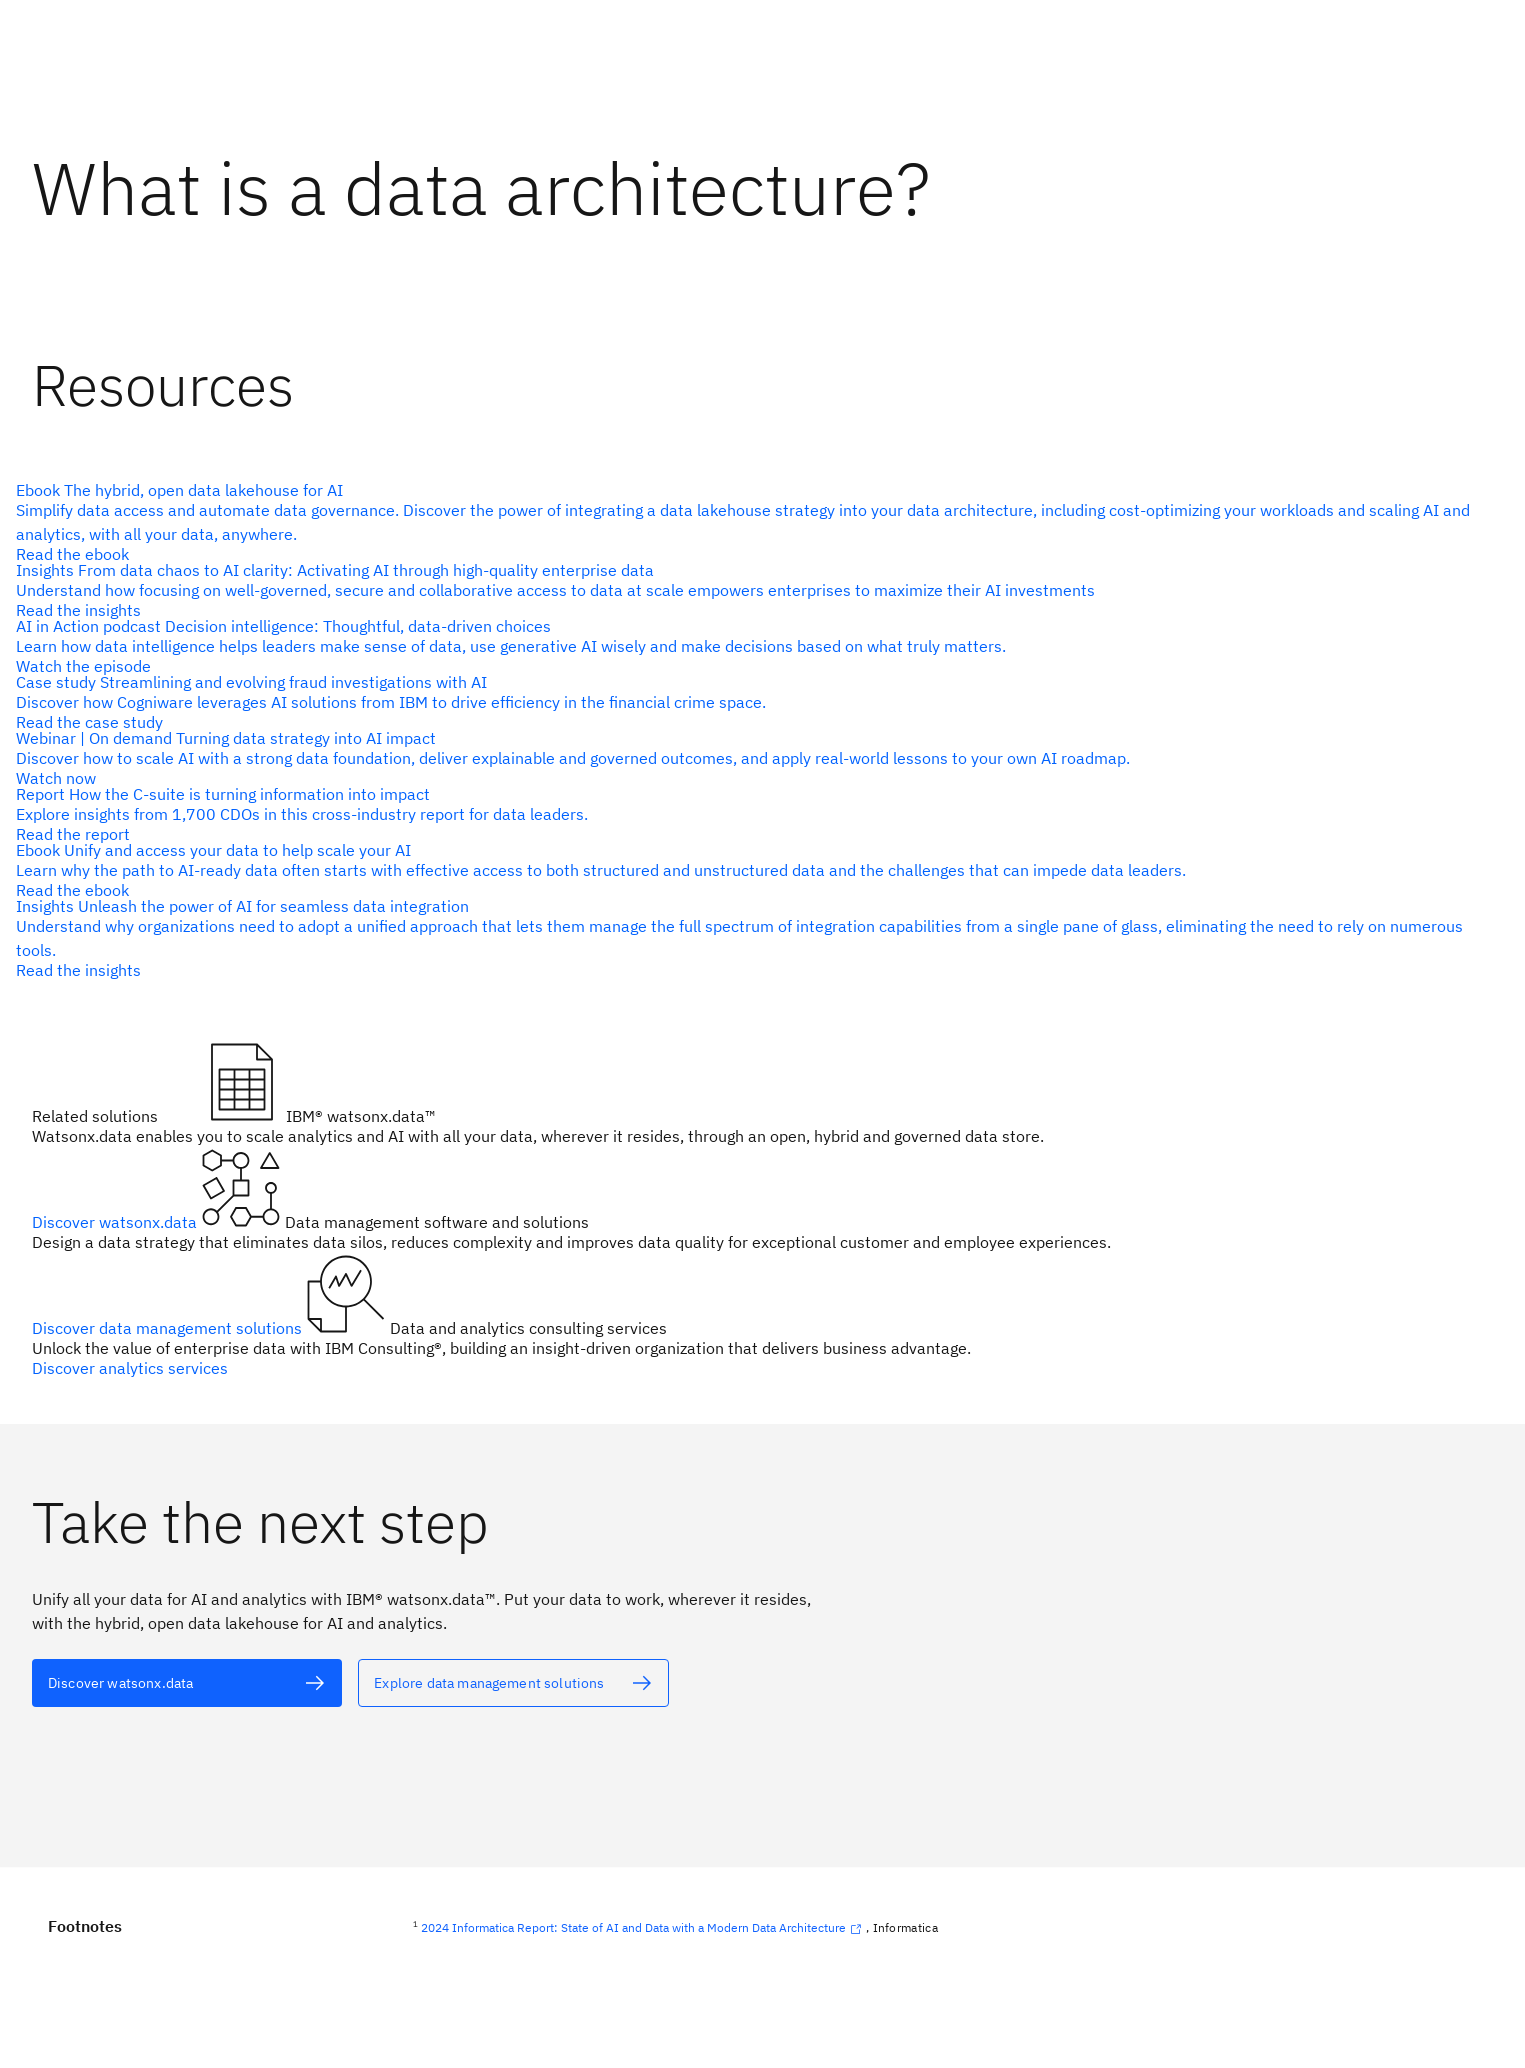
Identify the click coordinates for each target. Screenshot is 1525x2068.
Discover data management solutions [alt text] (169, 1328)
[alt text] (754, 522)
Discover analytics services (130, 1368)
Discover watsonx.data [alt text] (116, 1222)
